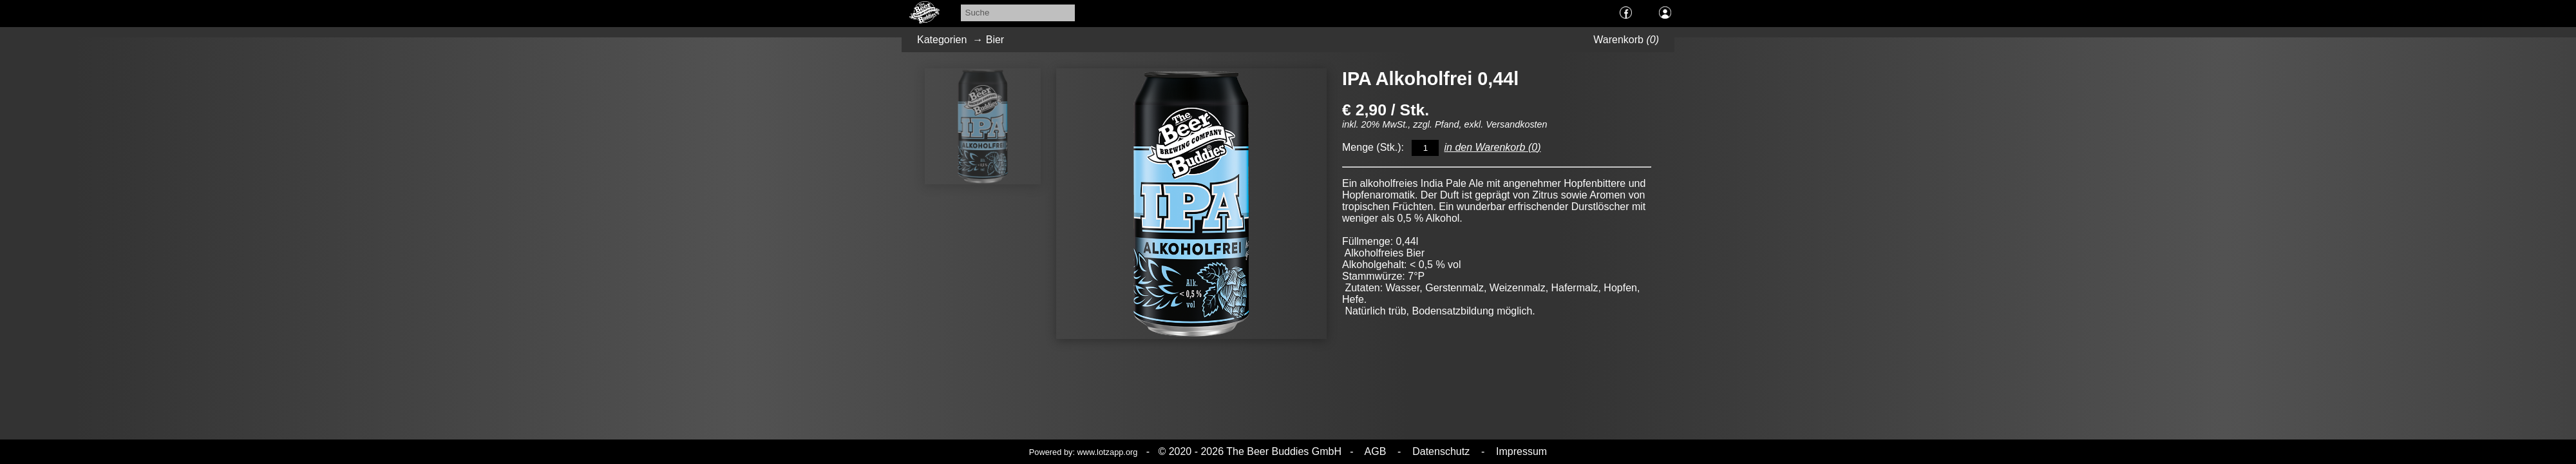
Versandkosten (1516, 124)
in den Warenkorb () (1492, 147)
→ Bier (985, 39)
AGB (1375, 451)
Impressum (1520, 451)
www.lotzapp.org (1107, 452)
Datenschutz (1441, 451)
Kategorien (942, 39)
